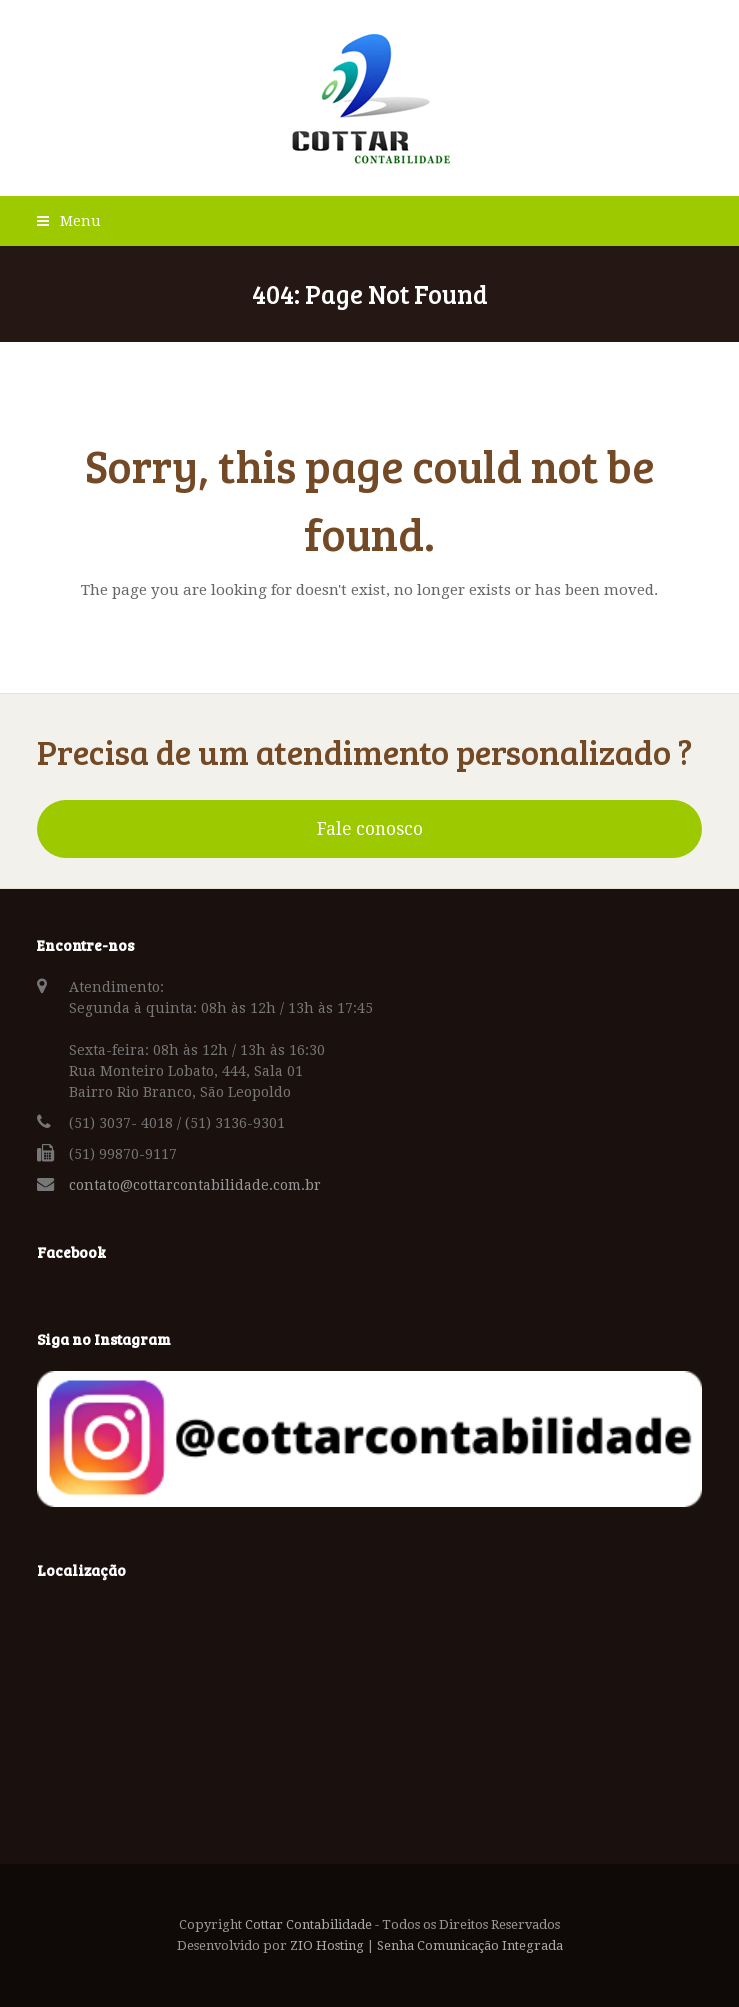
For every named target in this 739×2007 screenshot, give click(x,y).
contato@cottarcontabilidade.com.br (195, 1185)
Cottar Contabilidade (308, 1924)
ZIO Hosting (327, 1945)
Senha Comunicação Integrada (470, 1945)
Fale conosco (370, 829)
